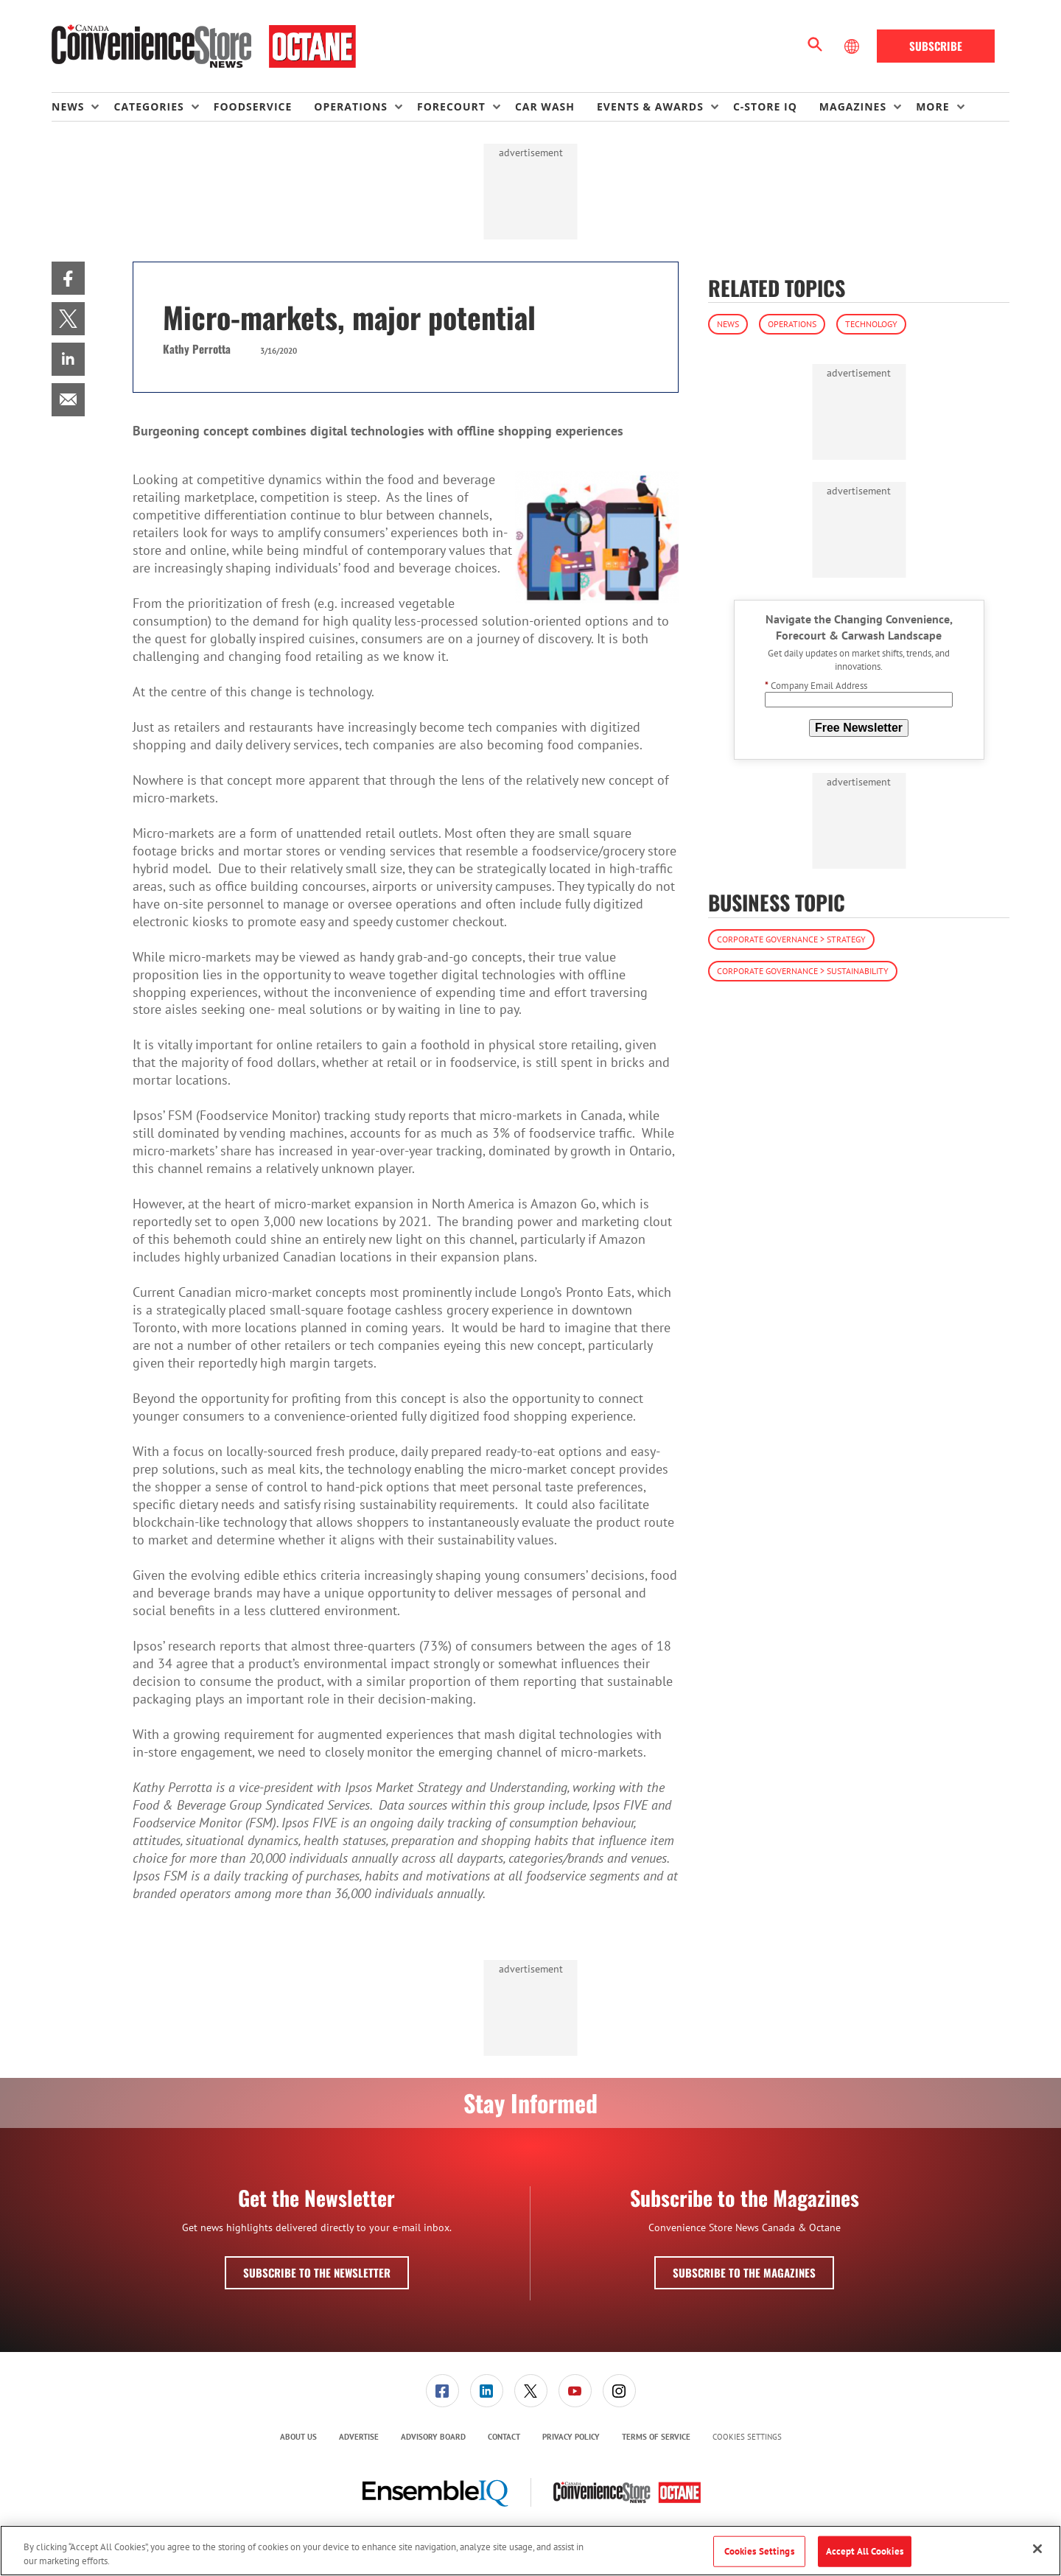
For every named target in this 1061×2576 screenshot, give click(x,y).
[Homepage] (204, 46)
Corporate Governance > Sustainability (803, 970)
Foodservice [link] (253, 106)
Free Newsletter (859, 727)
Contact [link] (504, 2437)
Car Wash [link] (545, 106)
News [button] (68, 106)
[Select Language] (853, 46)
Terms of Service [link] (656, 2437)
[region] (530, 2550)
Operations (792, 323)
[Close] (1037, 2549)
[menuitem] (82, 107)
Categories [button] (148, 106)
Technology (871, 323)
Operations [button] (351, 106)
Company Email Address (816, 685)
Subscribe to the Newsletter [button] (317, 2272)
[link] (68, 278)
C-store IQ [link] (765, 106)
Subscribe (935, 46)
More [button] (932, 106)
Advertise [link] (359, 2437)
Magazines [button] (852, 106)
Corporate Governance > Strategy (791, 939)
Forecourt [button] (451, 106)
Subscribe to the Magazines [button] (744, 2272)
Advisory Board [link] (433, 2437)
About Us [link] (298, 2437)
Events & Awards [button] (650, 106)
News (728, 323)
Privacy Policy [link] (571, 2437)
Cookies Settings (747, 2437)
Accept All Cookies (864, 2551)
